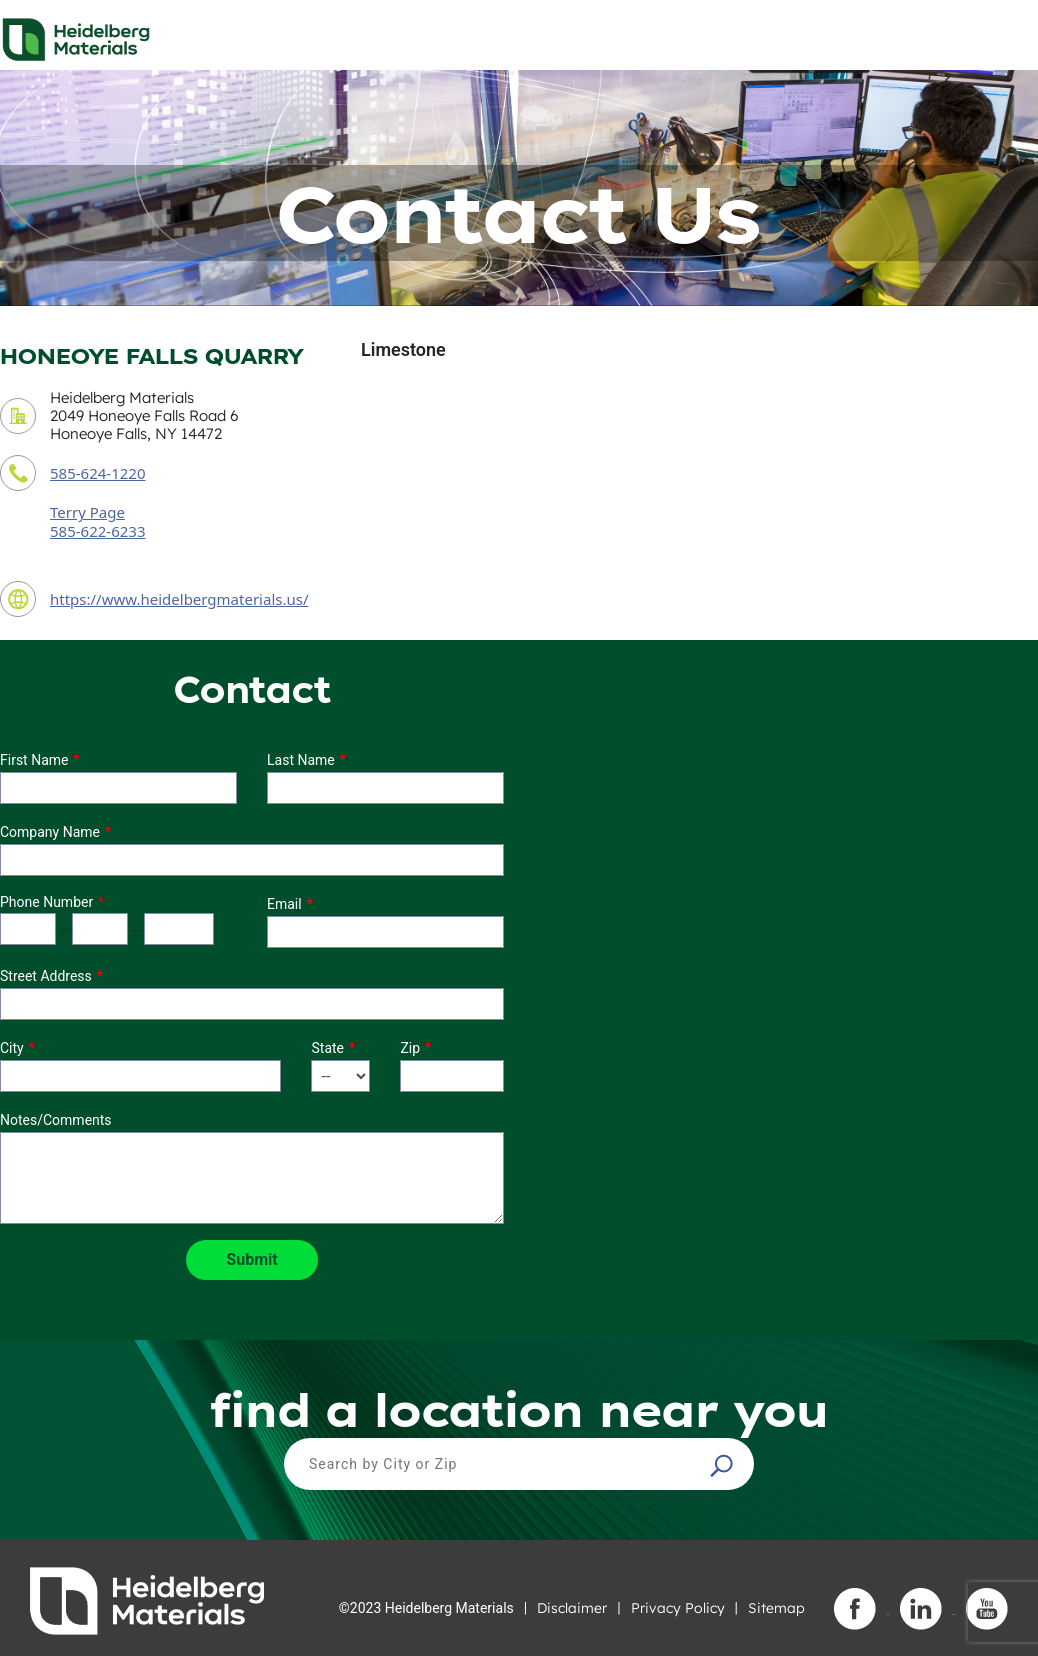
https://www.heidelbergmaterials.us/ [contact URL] (179, 599)
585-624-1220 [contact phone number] (97, 473)
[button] (724, 1465)
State (327, 1048)
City (12, 1048)
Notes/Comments (56, 1120)
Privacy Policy (678, 1608)
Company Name (50, 832)
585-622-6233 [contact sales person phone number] (97, 531)
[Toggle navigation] (1005, 34)
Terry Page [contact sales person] (87, 512)
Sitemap (776, 1608)
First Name (34, 760)
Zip (410, 1048)
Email (284, 904)
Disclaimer (572, 1608)
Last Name (301, 760)
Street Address (46, 976)
